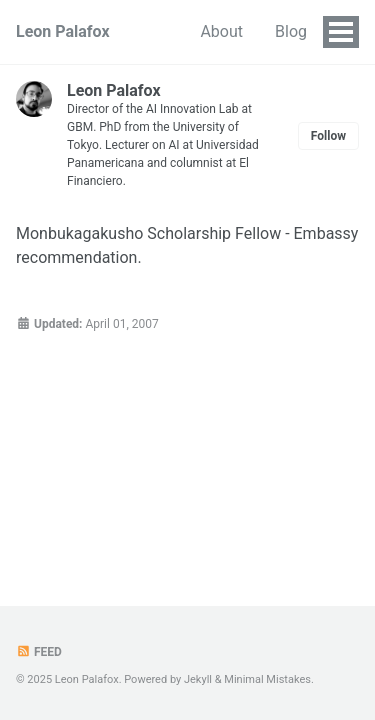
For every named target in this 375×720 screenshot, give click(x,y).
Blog (291, 31)
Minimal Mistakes (267, 679)
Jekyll (198, 679)
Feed (39, 652)
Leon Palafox (63, 31)
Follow (328, 136)
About (221, 31)
